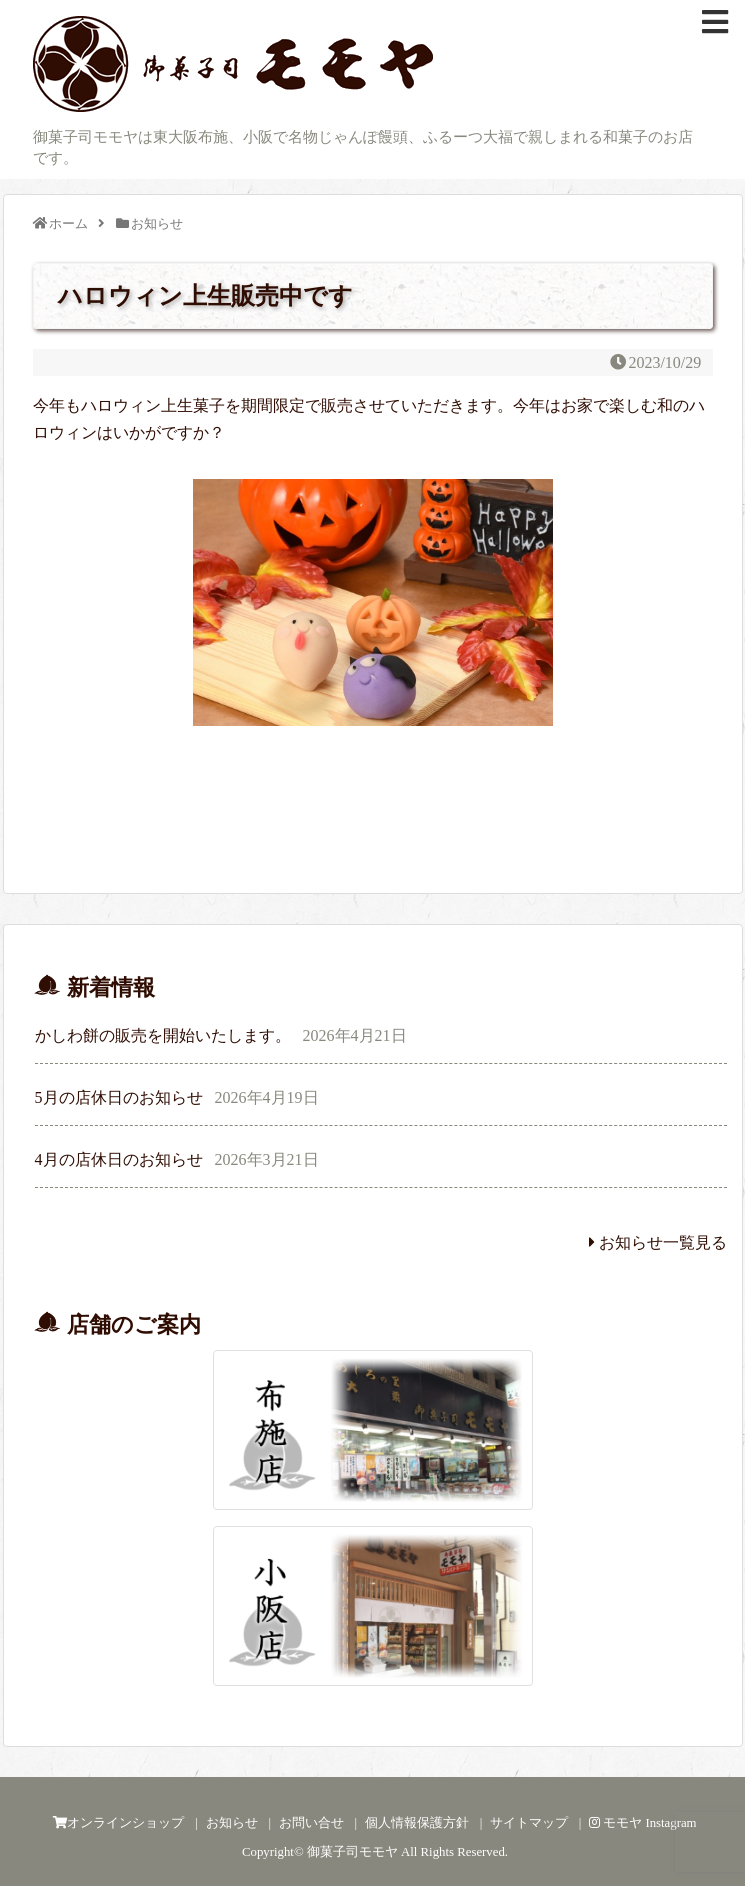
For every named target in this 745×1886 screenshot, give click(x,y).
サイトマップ (529, 1823)
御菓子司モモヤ (352, 1852)
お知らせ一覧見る (658, 1242)
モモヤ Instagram (643, 1823)
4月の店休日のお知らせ (119, 1159)
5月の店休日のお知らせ (119, 1097)
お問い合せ (311, 1823)
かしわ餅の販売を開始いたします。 (163, 1035)
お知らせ (232, 1823)
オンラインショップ (118, 1823)
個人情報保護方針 (417, 1823)
